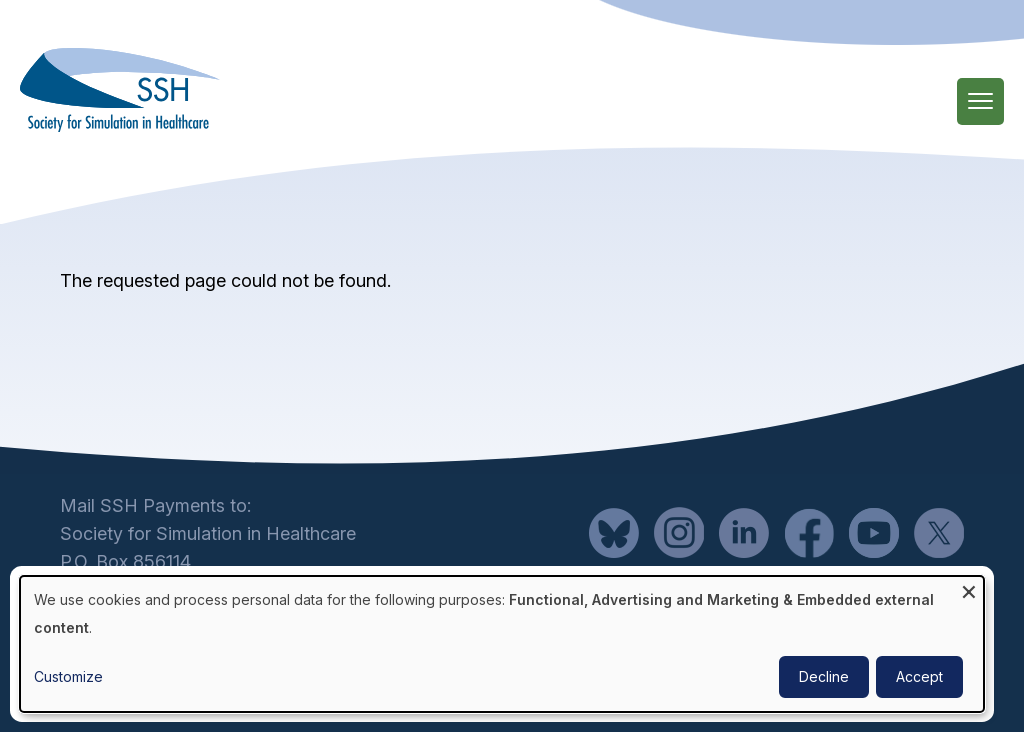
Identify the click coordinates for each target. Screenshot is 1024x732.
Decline (824, 676)
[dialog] (502, 644)
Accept (919, 676)
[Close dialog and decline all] (969, 588)
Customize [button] (68, 676)
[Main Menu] (980, 101)
